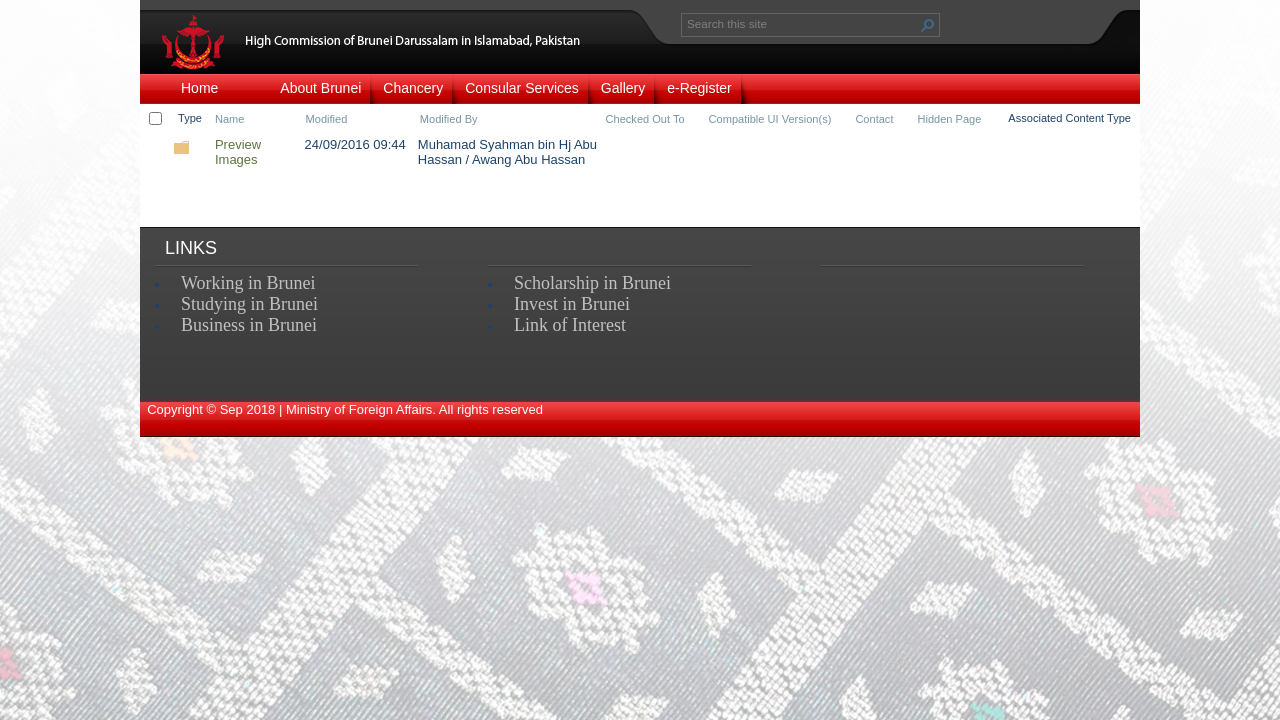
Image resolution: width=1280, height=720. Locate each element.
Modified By (449, 119)
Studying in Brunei (249, 304)
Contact (874, 119)
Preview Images (238, 152)
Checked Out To (645, 119)
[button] (928, 25)
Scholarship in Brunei (592, 283)
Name (229, 119)
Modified (327, 119)
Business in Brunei (249, 325)
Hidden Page (949, 119)
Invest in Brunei (572, 304)
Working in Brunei (248, 283)
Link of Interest (570, 325)
